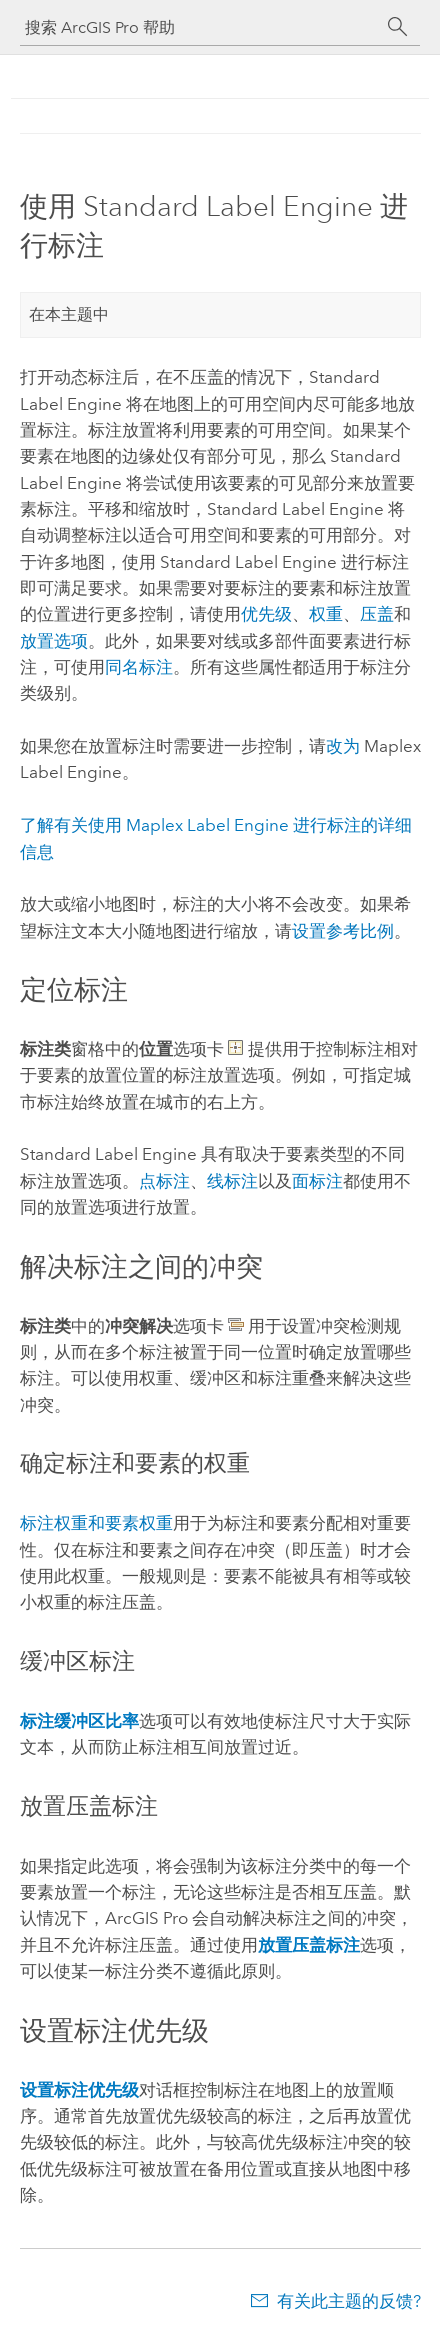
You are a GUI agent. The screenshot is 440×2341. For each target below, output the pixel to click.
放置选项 (54, 641)
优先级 (266, 614)
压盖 (377, 614)
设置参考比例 (343, 931)
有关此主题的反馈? (349, 2301)
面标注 (317, 1181)
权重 (326, 614)
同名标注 (139, 667)
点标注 (164, 1181)
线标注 (232, 1181)
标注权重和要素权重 (96, 1523)
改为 (343, 746)
